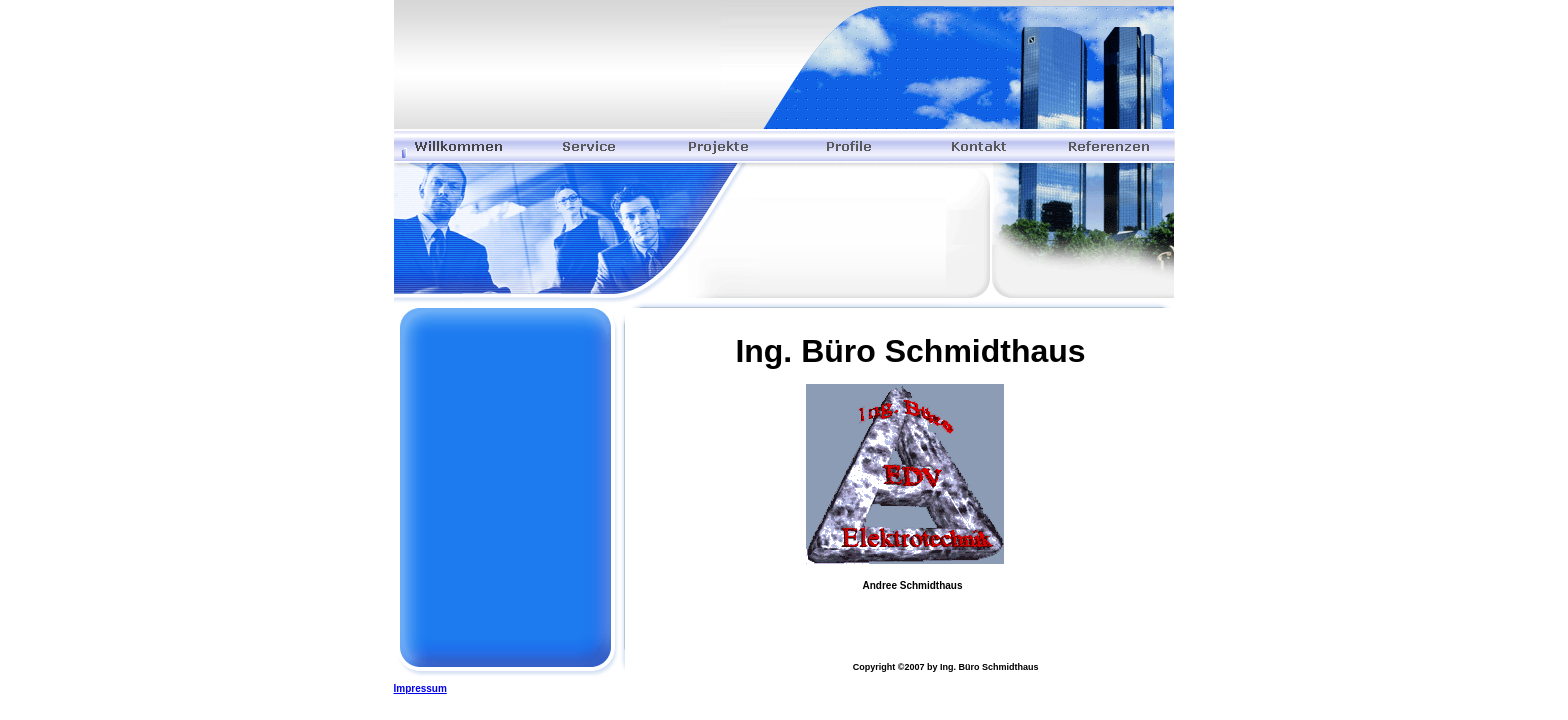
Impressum (420, 688)
